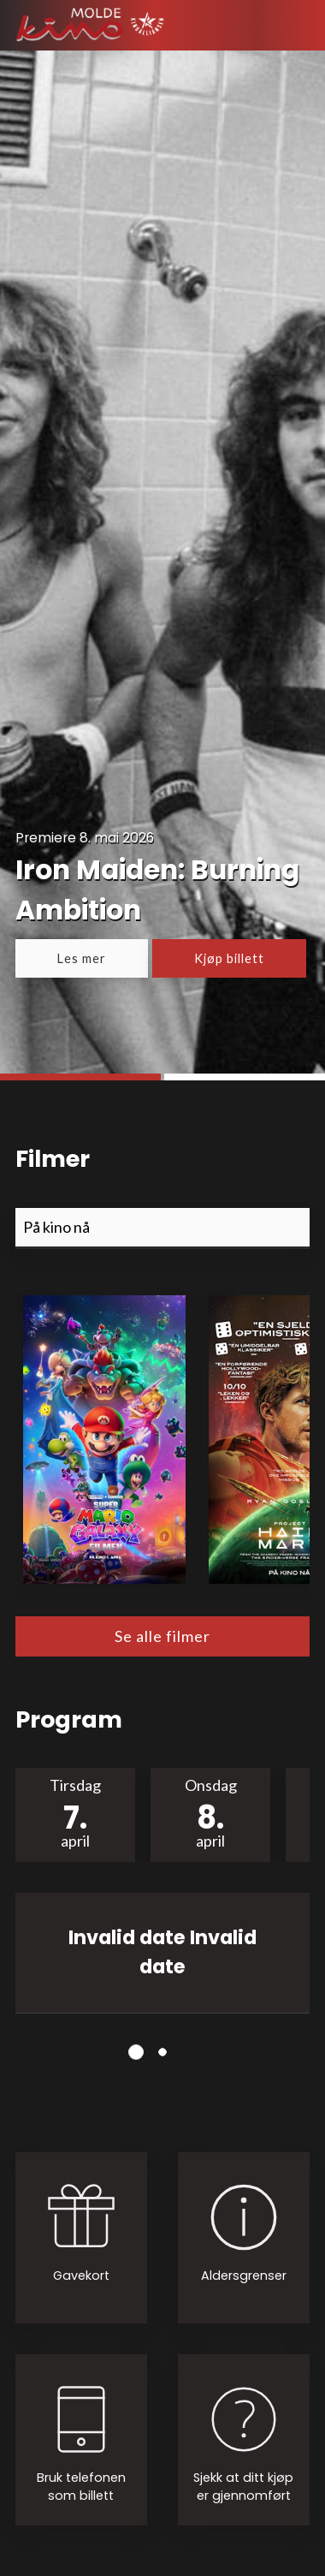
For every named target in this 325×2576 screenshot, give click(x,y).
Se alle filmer (162, 1636)
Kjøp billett (229, 958)
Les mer (81, 958)
